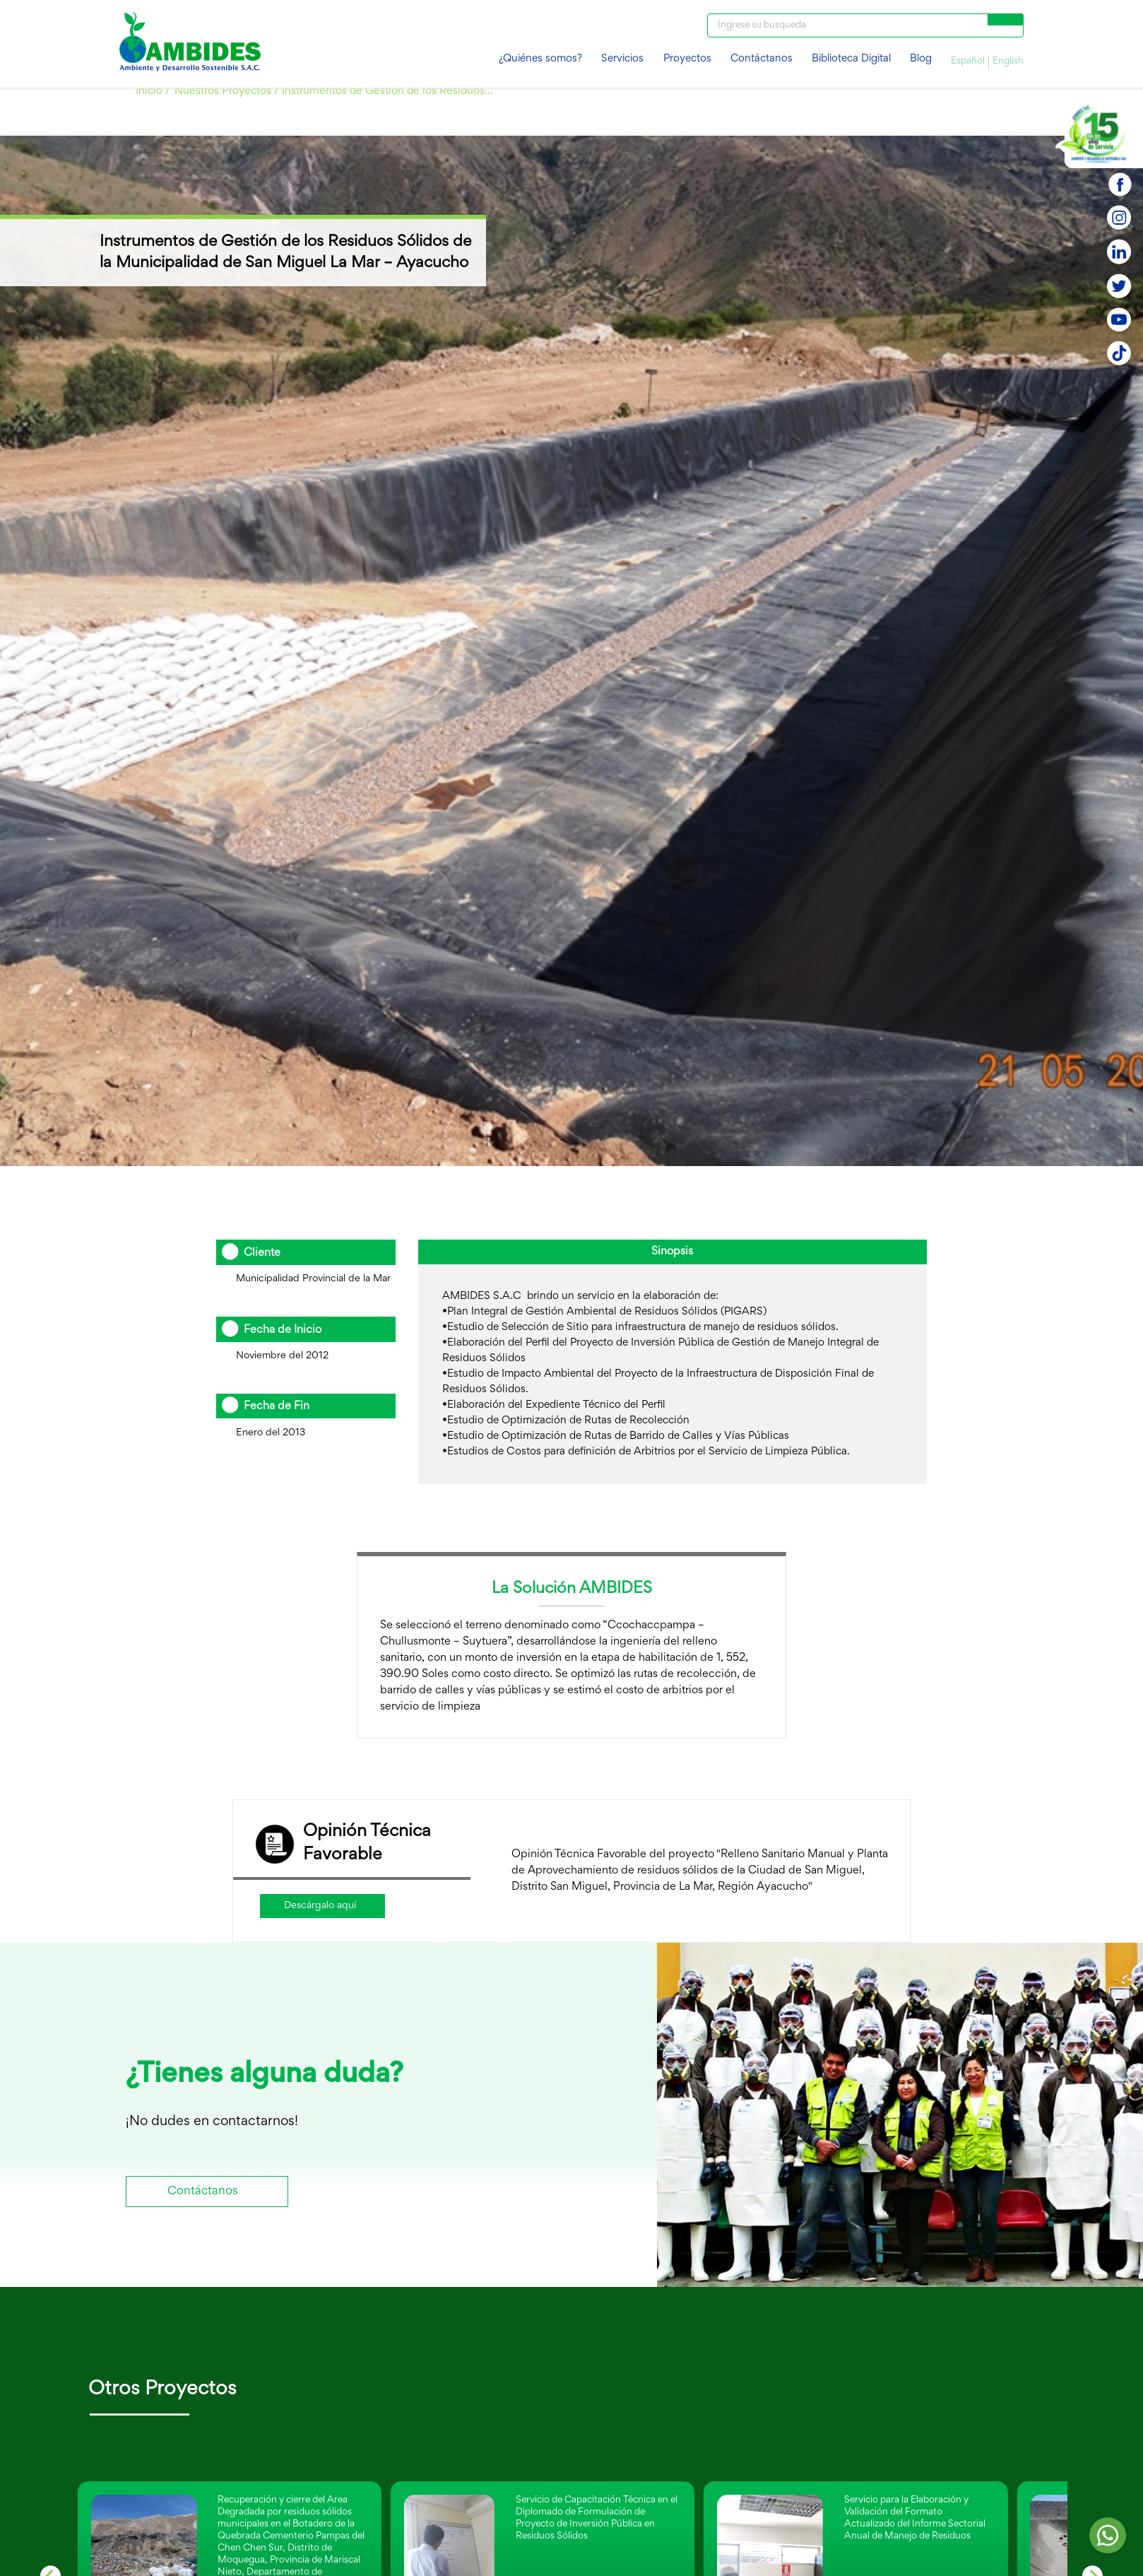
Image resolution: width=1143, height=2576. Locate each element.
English (1008, 61)
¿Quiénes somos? (540, 59)
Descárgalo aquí (320, 1905)
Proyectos (687, 59)
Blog (921, 59)
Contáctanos (761, 59)
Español (968, 61)
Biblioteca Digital (851, 59)
